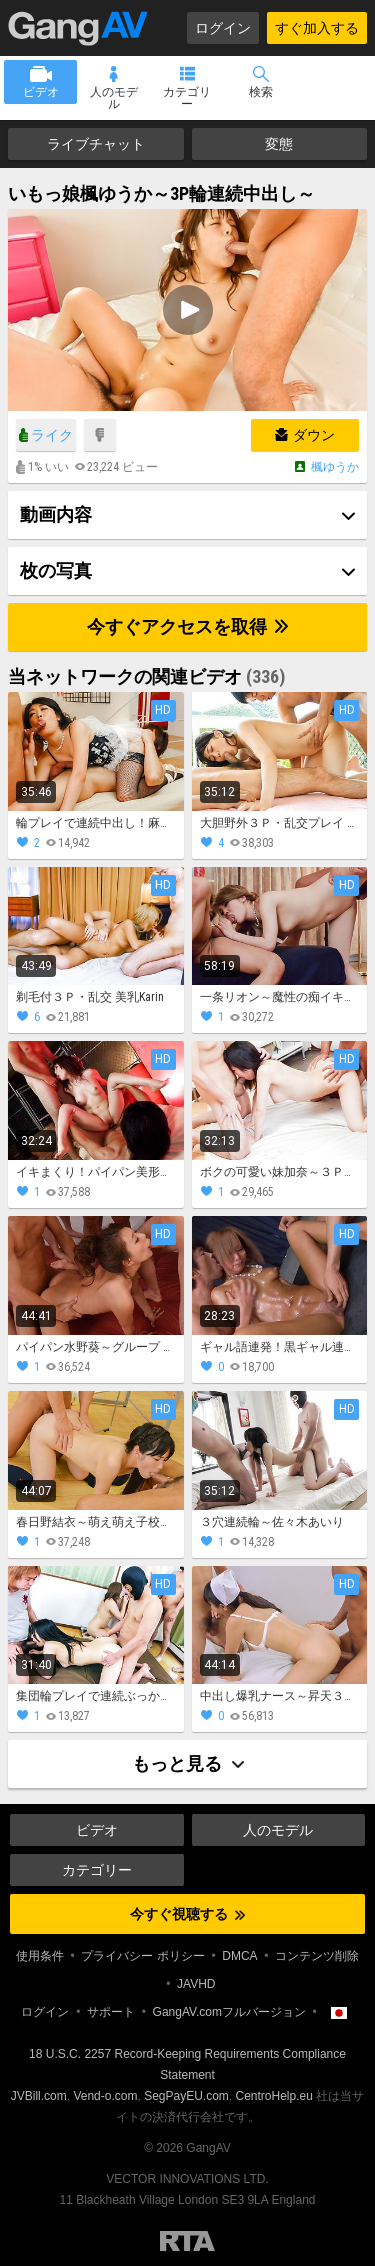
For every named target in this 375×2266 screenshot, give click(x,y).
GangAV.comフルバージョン (229, 2012)
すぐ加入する (317, 28)
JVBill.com (39, 2096)
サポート (111, 2012)
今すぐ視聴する (187, 1914)
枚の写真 (56, 570)
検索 (261, 92)
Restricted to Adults (187, 2241)
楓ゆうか (335, 467)
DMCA (239, 1956)
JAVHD (196, 1984)
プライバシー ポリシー (142, 1956)
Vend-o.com (105, 2096)
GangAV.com (78, 28)
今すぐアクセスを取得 (187, 626)
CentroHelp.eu (274, 2096)
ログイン (223, 28)
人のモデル (114, 98)
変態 (279, 144)
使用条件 (40, 1956)
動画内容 (56, 514)
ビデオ (41, 92)
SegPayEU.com (186, 2096)
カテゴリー (187, 98)
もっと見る (188, 1763)
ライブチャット (96, 144)
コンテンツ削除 (317, 1956)
